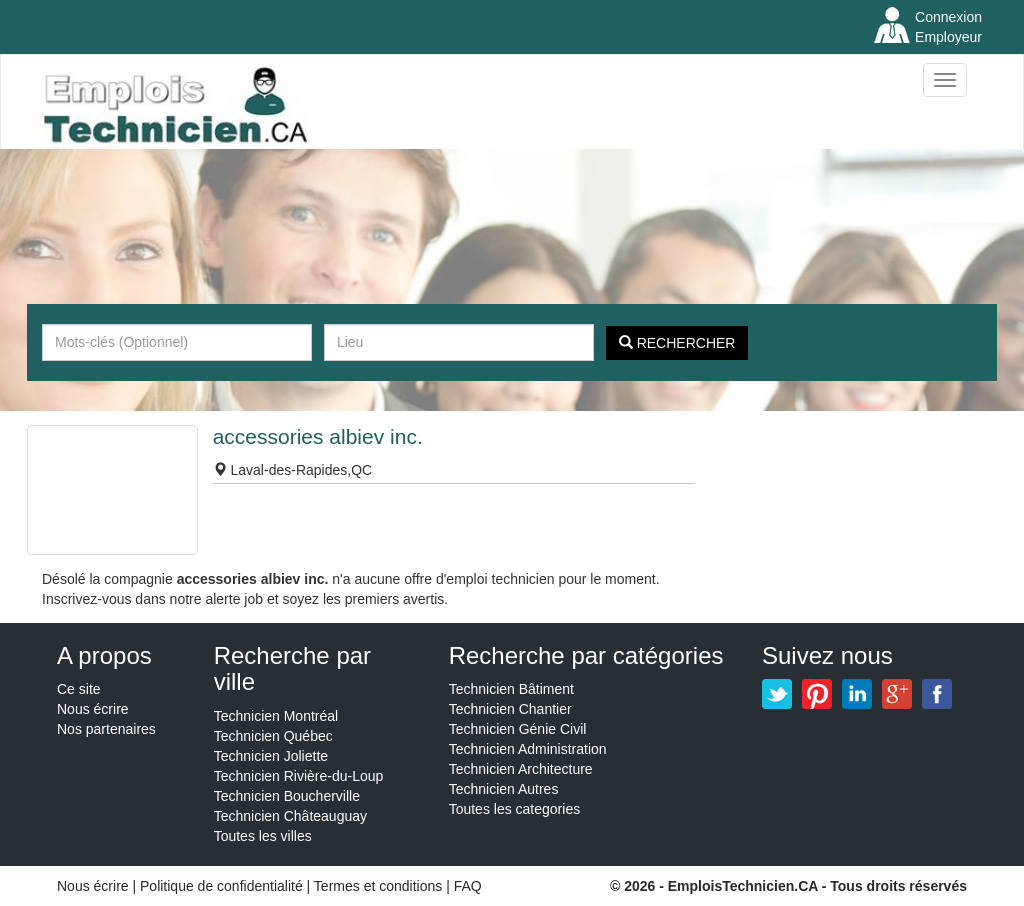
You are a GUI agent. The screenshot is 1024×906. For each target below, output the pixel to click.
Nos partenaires (106, 729)
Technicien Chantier (510, 709)
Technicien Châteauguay (290, 816)
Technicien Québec (273, 736)
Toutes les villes (263, 836)
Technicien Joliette (271, 756)
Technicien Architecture (521, 769)
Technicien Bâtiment (511, 689)
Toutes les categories (515, 809)
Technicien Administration (528, 749)
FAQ (468, 886)
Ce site (79, 689)
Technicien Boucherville (287, 796)
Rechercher (677, 343)
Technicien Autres (504, 789)
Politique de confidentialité (221, 886)
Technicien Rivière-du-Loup (299, 776)
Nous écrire (93, 709)
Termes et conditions (380, 886)
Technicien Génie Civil (518, 729)
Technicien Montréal (276, 716)
